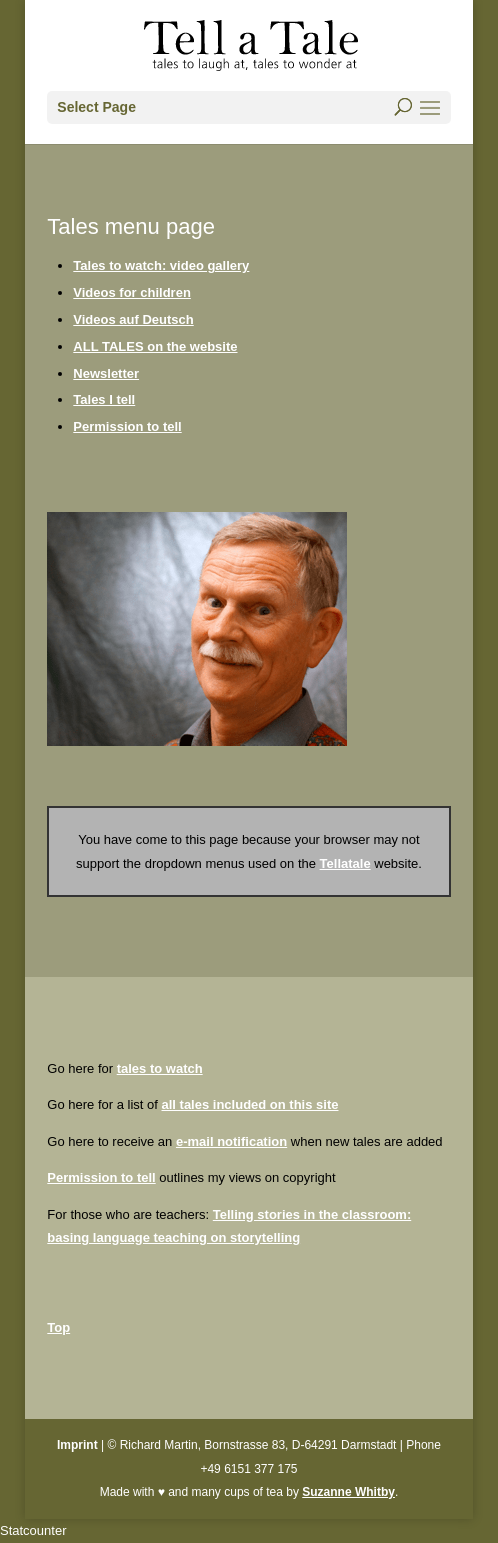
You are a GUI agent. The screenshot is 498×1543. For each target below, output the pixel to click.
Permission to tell (127, 426)
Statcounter (33, 1530)
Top (58, 1327)
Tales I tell (104, 399)
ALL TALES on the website (155, 346)
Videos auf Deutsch (133, 319)
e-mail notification (231, 1141)
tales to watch (160, 1068)
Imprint (77, 1445)
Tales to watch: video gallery (161, 265)
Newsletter (106, 373)
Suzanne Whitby (348, 1492)
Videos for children (132, 292)
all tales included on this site (249, 1104)
